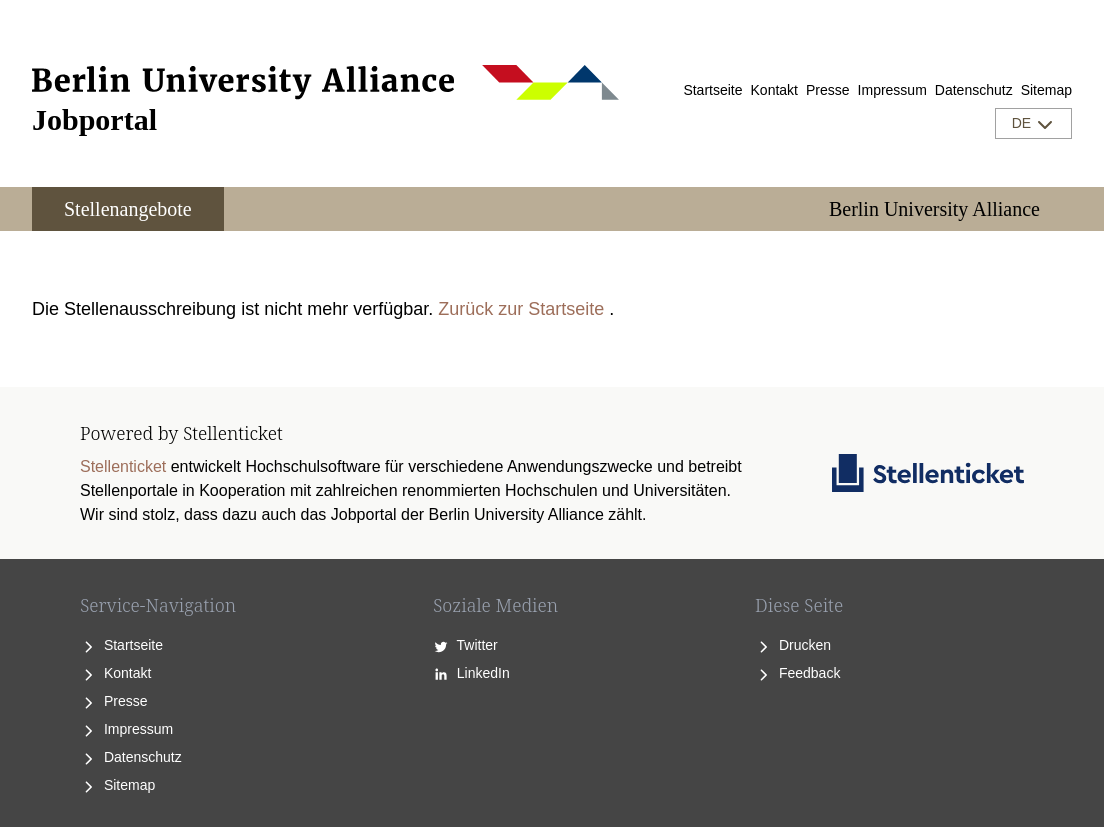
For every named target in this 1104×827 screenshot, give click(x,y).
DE (1033, 124)
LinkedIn (471, 673)
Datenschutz (974, 90)
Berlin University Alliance (934, 209)
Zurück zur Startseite (521, 309)
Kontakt (774, 90)
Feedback (797, 673)
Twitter (465, 645)
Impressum (892, 90)
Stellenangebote (128, 209)
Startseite (712, 90)
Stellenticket (123, 466)
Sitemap (1046, 90)
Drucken (793, 645)
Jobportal (94, 119)
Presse (828, 90)
